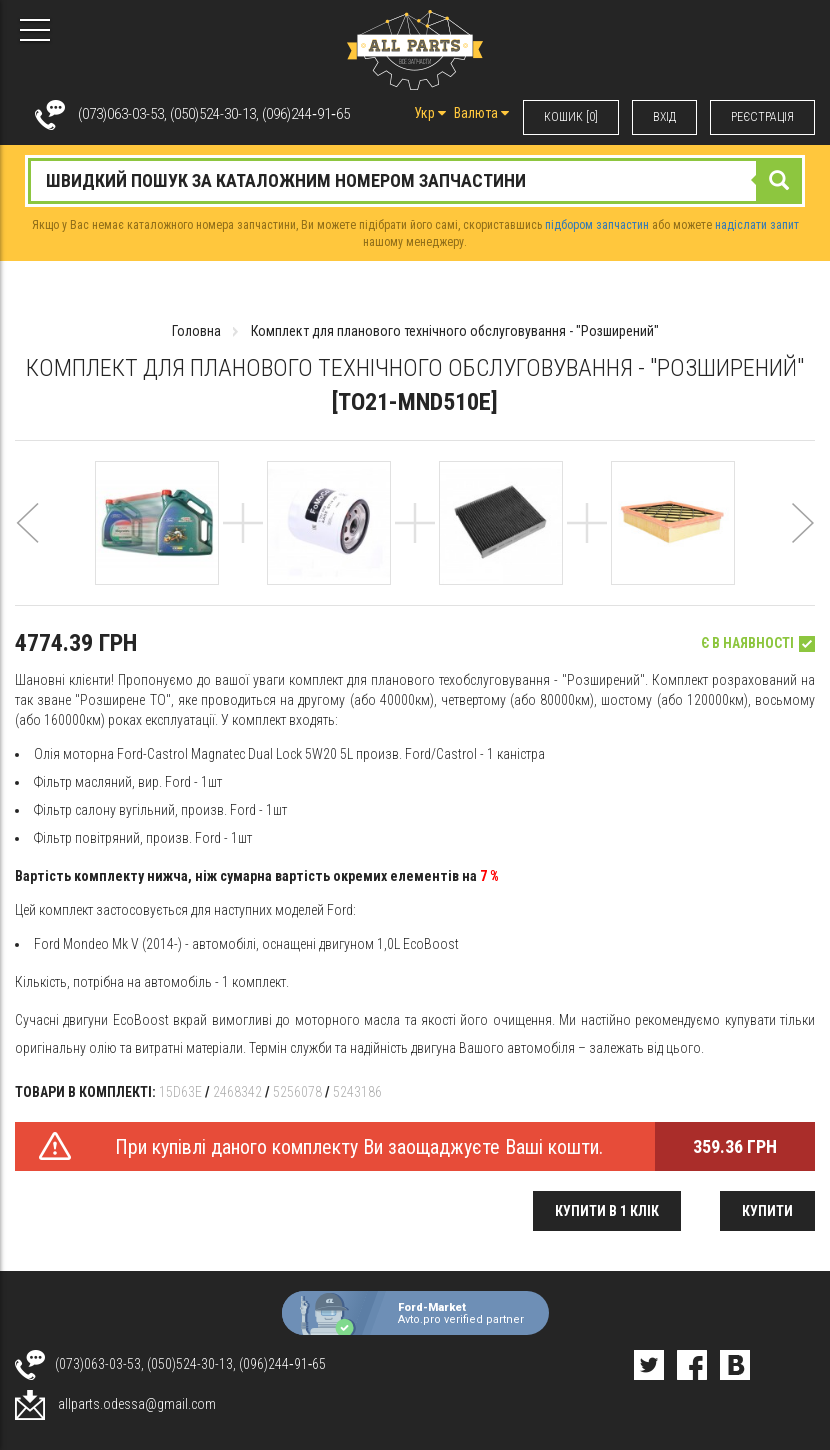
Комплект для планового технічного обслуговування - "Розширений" (455, 331)
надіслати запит (757, 225)
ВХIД (664, 117)
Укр (430, 113)
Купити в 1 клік (607, 1211)
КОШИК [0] (571, 117)
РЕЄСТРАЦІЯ (762, 117)
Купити (767, 1211)
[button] (27, 544)
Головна (196, 331)
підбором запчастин (597, 225)
